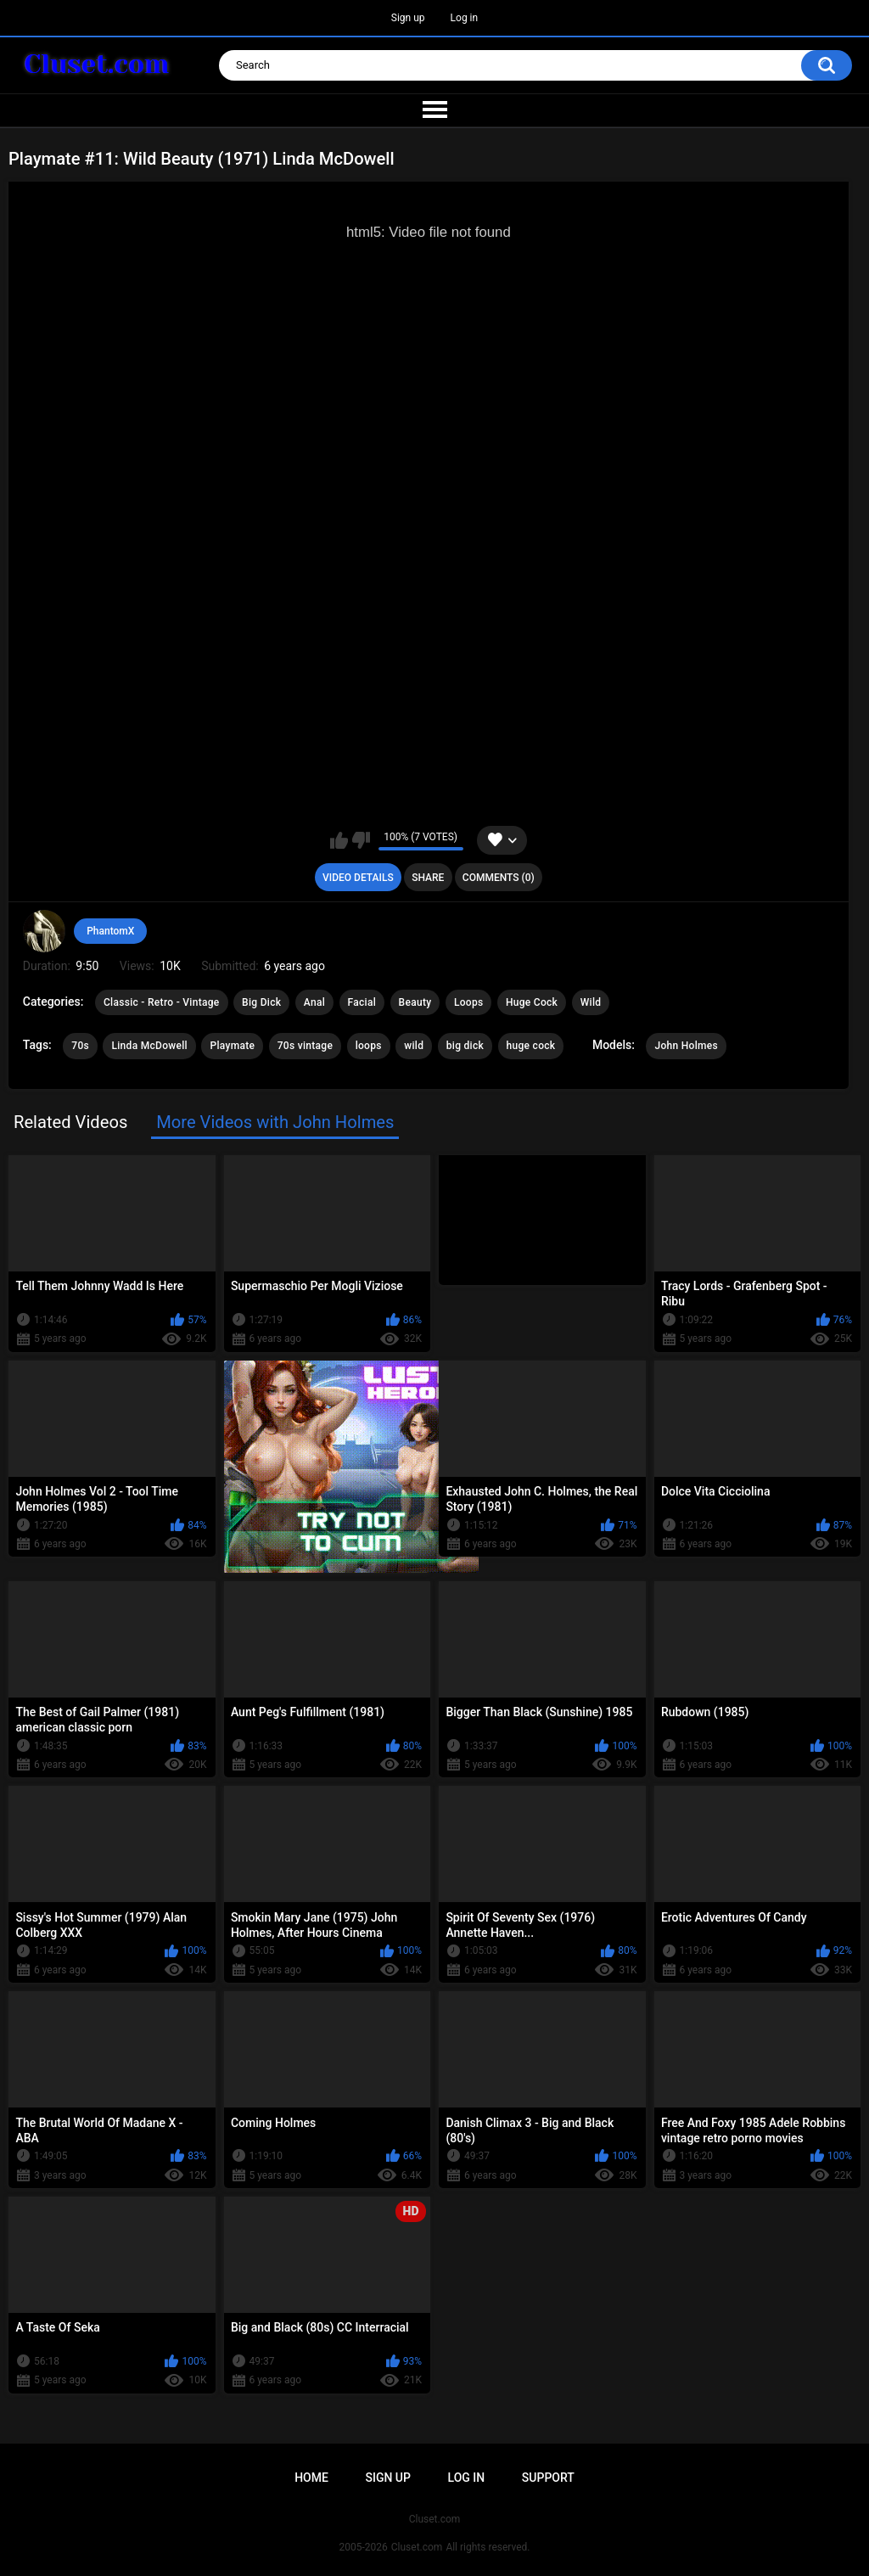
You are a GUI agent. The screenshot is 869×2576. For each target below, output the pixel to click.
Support (548, 2477)
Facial (362, 1002)
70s (80, 1046)
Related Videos (70, 1122)
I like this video (339, 840)
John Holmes (686, 1046)
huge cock (531, 1046)
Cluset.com (417, 2547)
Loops (469, 1002)
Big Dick (261, 1002)
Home (311, 2477)
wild (413, 1046)
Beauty (415, 1002)
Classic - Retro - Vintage (162, 1002)
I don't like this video (361, 840)
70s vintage (306, 1046)
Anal (314, 1002)
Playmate (232, 1046)
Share (428, 878)
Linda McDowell (149, 1046)
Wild (591, 1002)
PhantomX (110, 931)
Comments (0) (499, 878)
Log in (465, 18)
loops (369, 1046)
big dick (465, 1046)
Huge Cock (532, 1002)
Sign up (408, 18)
